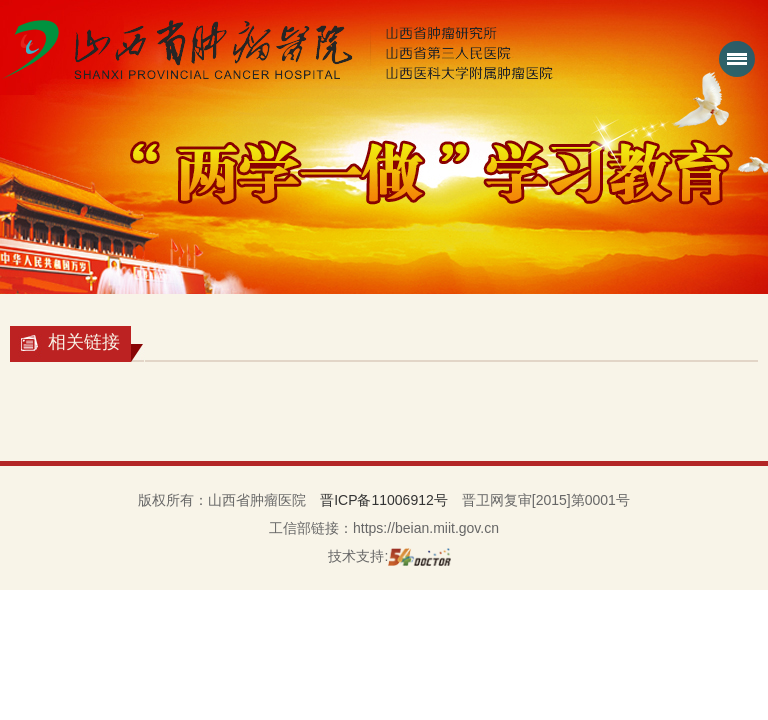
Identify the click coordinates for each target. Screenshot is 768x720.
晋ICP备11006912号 (384, 500)
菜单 (733, 66)
